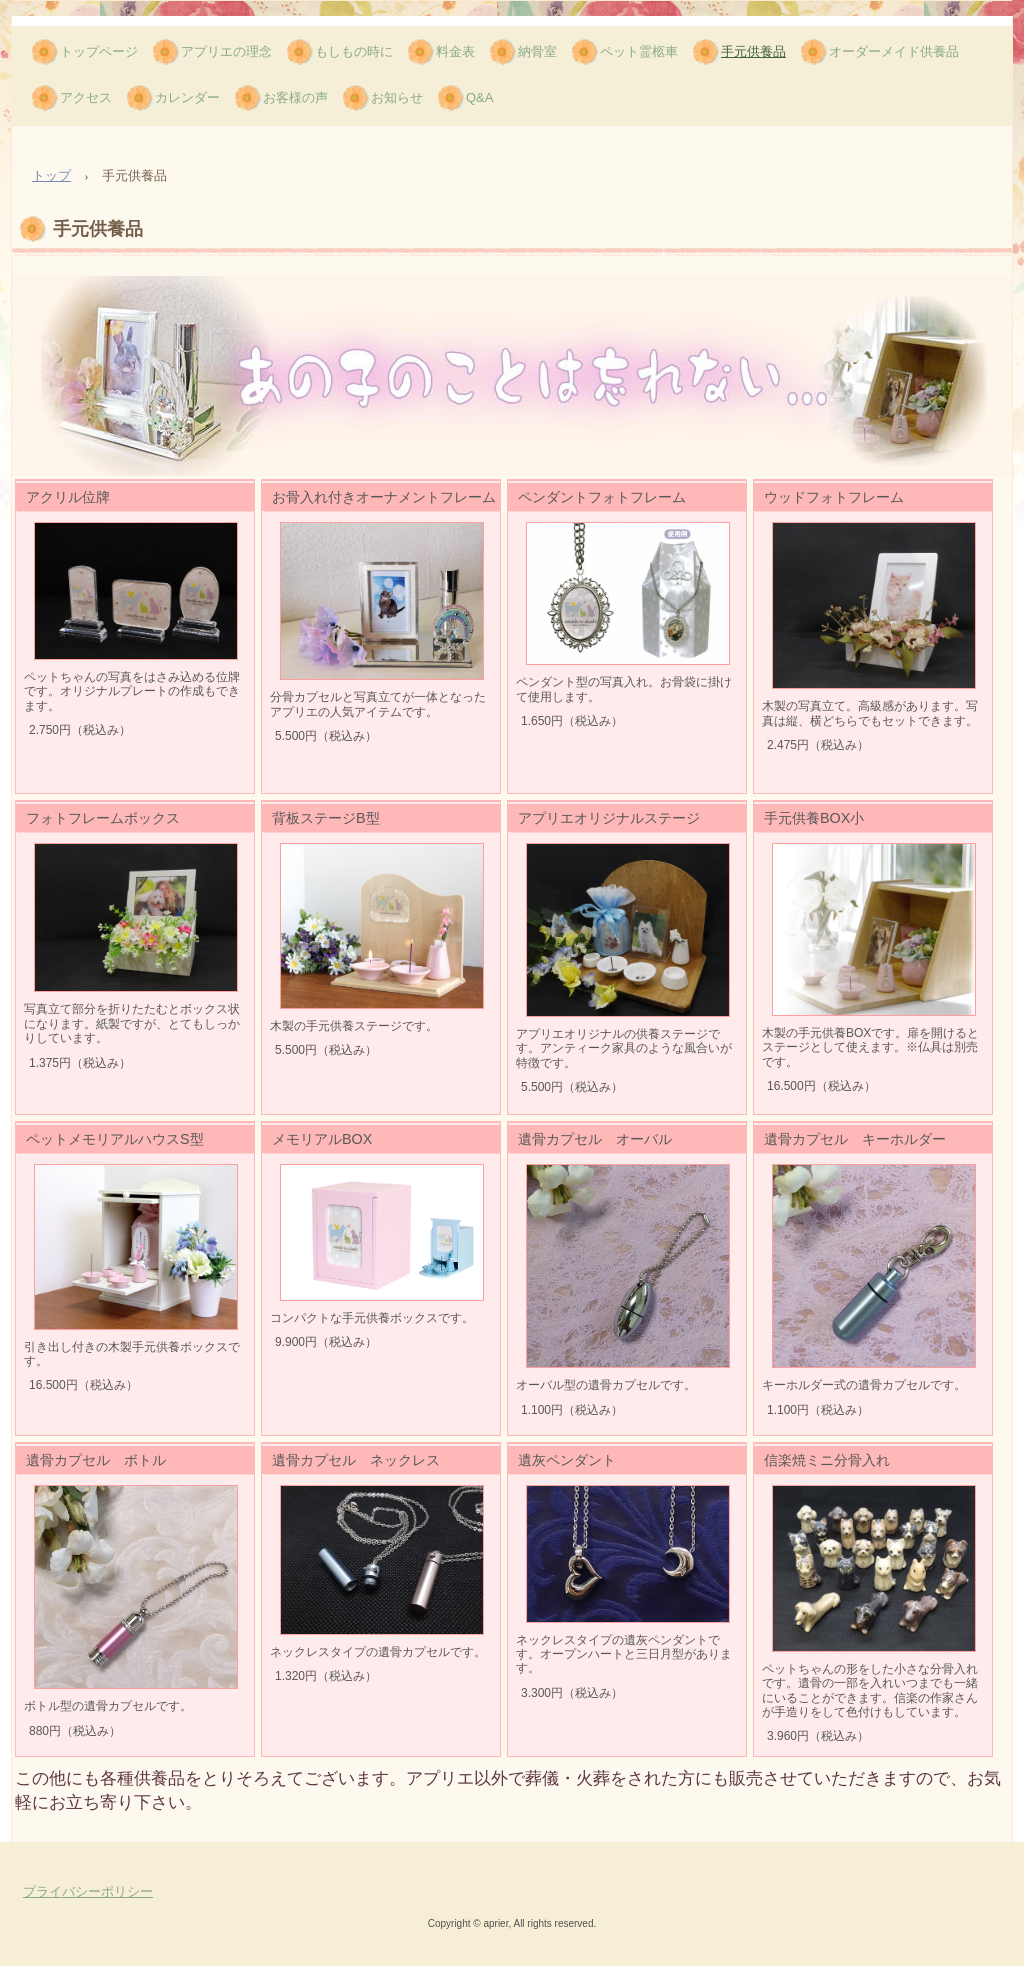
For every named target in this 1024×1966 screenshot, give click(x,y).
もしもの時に (354, 51)
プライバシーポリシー (88, 1891)
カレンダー (187, 97)
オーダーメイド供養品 (894, 51)
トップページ (99, 51)
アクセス (86, 97)
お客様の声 (295, 97)
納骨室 (537, 51)
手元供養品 (753, 51)
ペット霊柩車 (639, 51)
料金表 (455, 51)
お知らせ (397, 97)
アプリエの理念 (226, 51)
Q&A (479, 97)
